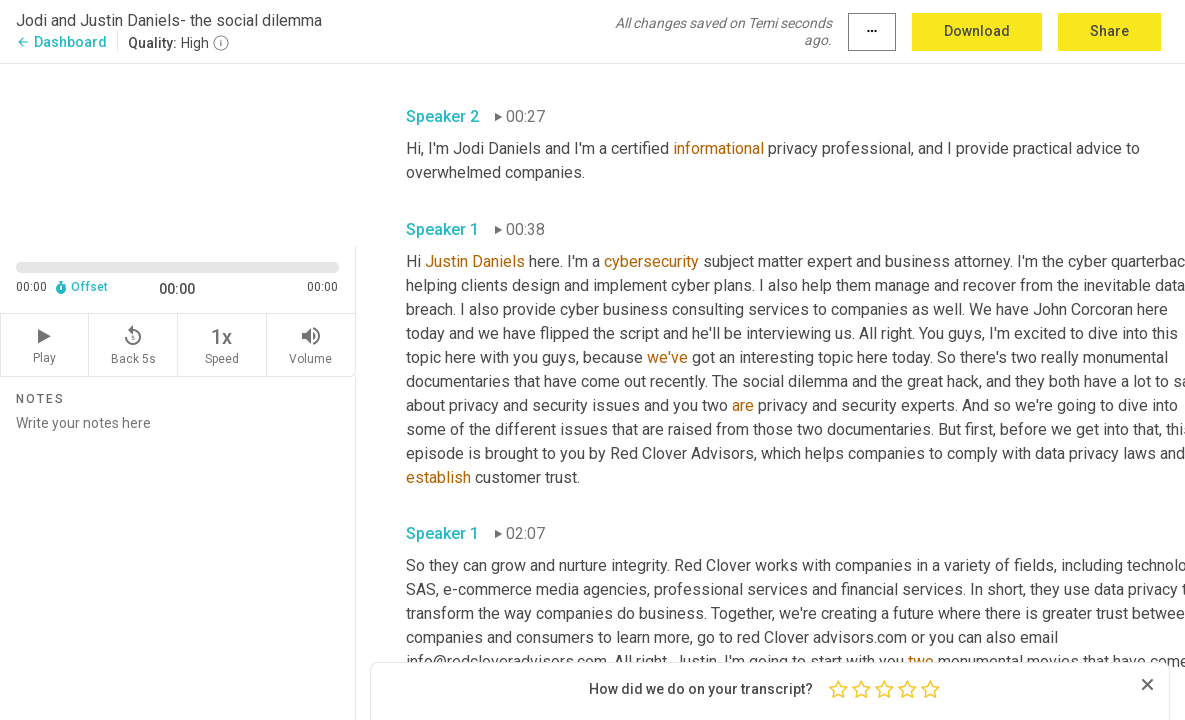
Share (1109, 31)
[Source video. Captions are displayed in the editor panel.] (178, 153)
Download (977, 31)
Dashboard (61, 42)
